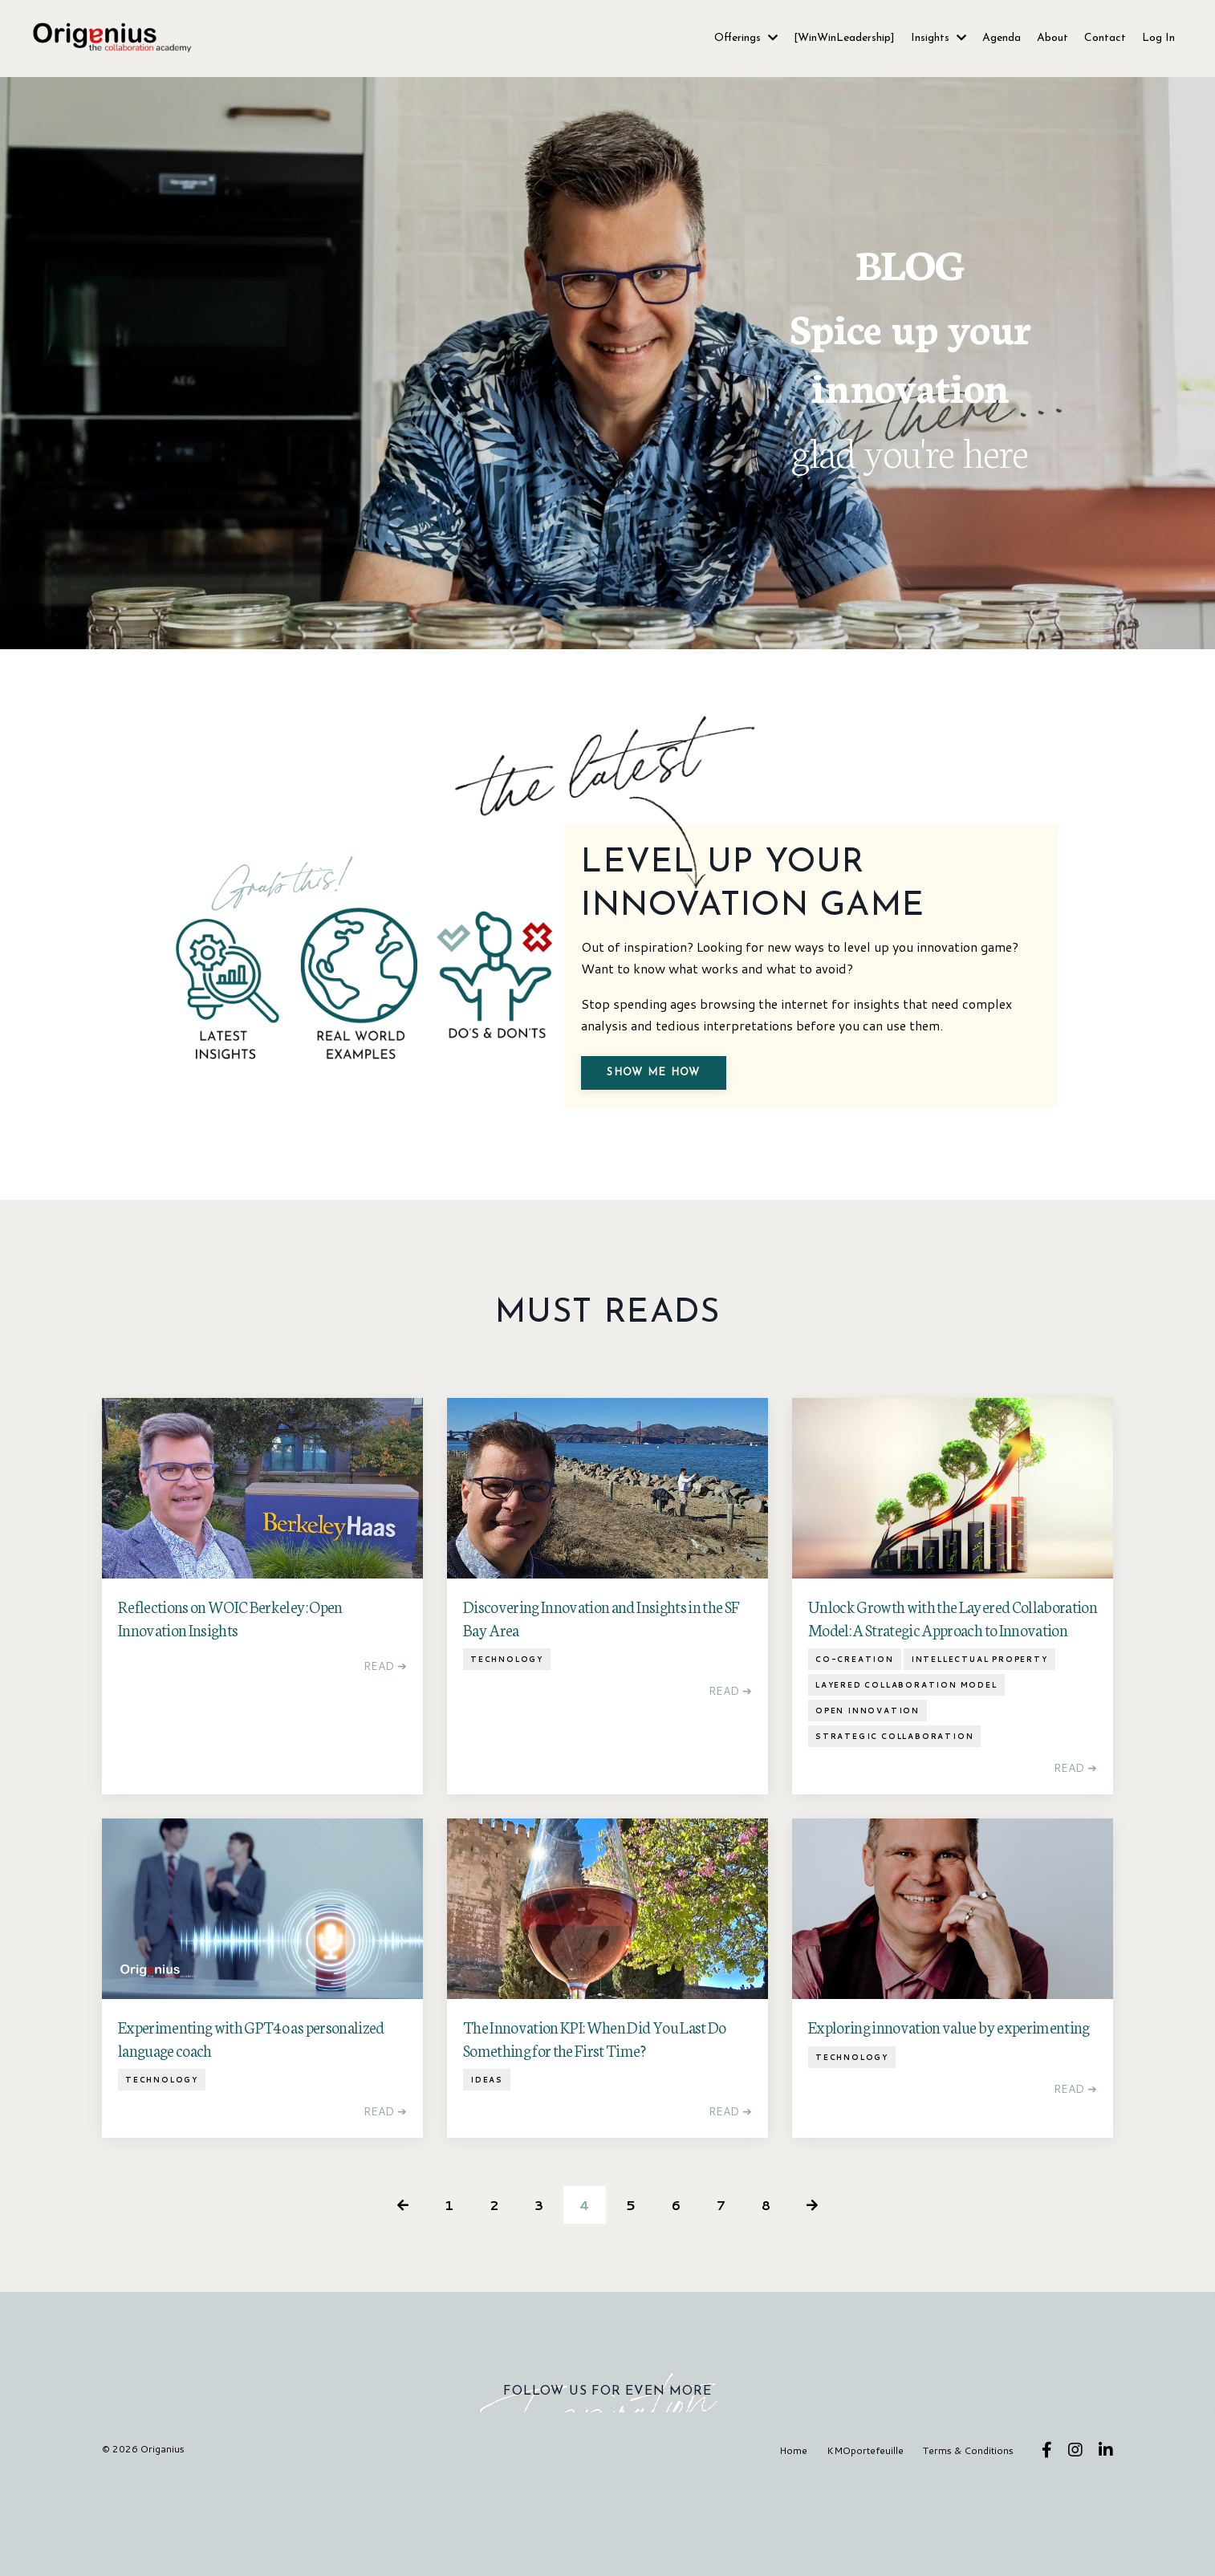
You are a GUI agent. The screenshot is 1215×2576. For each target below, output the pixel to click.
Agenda (1001, 38)
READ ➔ (385, 1753)
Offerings (746, 38)
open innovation (867, 1799)
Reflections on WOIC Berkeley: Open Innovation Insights (230, 1706)
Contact (1105, 38)
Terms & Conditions (968, 2539)
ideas (486, 2168)
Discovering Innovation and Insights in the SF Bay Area (601, 1706)
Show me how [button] (668, 1137)
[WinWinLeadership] (844, 38)
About (1052, 38)
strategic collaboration (894, 1824)
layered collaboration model (906, 1773)
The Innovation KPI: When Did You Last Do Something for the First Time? (594, 2126)
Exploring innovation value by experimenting (949, 2114)
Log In (1158, 38)
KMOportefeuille (865, 2539)
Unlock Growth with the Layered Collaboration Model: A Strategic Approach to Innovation (952, 1706)
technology (506, 1747)
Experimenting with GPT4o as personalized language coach (251, 2126)
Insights (938, 38)
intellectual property (979, 1747)
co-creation (854, 1747)
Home (795, 2539)
